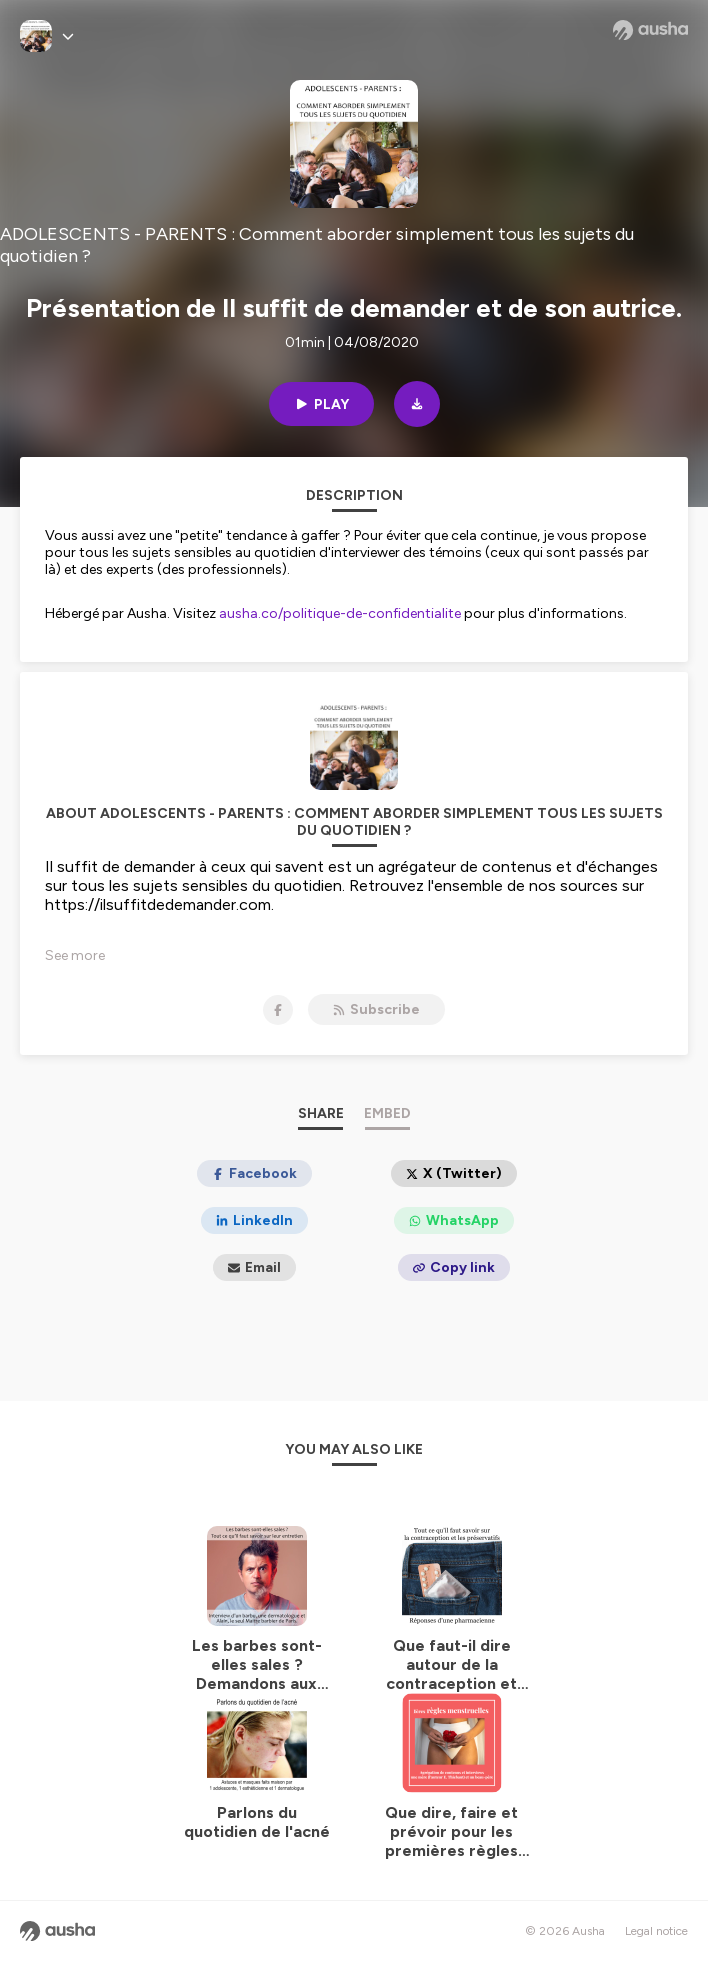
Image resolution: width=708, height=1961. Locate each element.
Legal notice (656, 1931)
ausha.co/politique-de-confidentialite (340, 613)
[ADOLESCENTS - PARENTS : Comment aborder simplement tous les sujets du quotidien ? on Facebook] (278, 1010)
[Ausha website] (650, 30)
